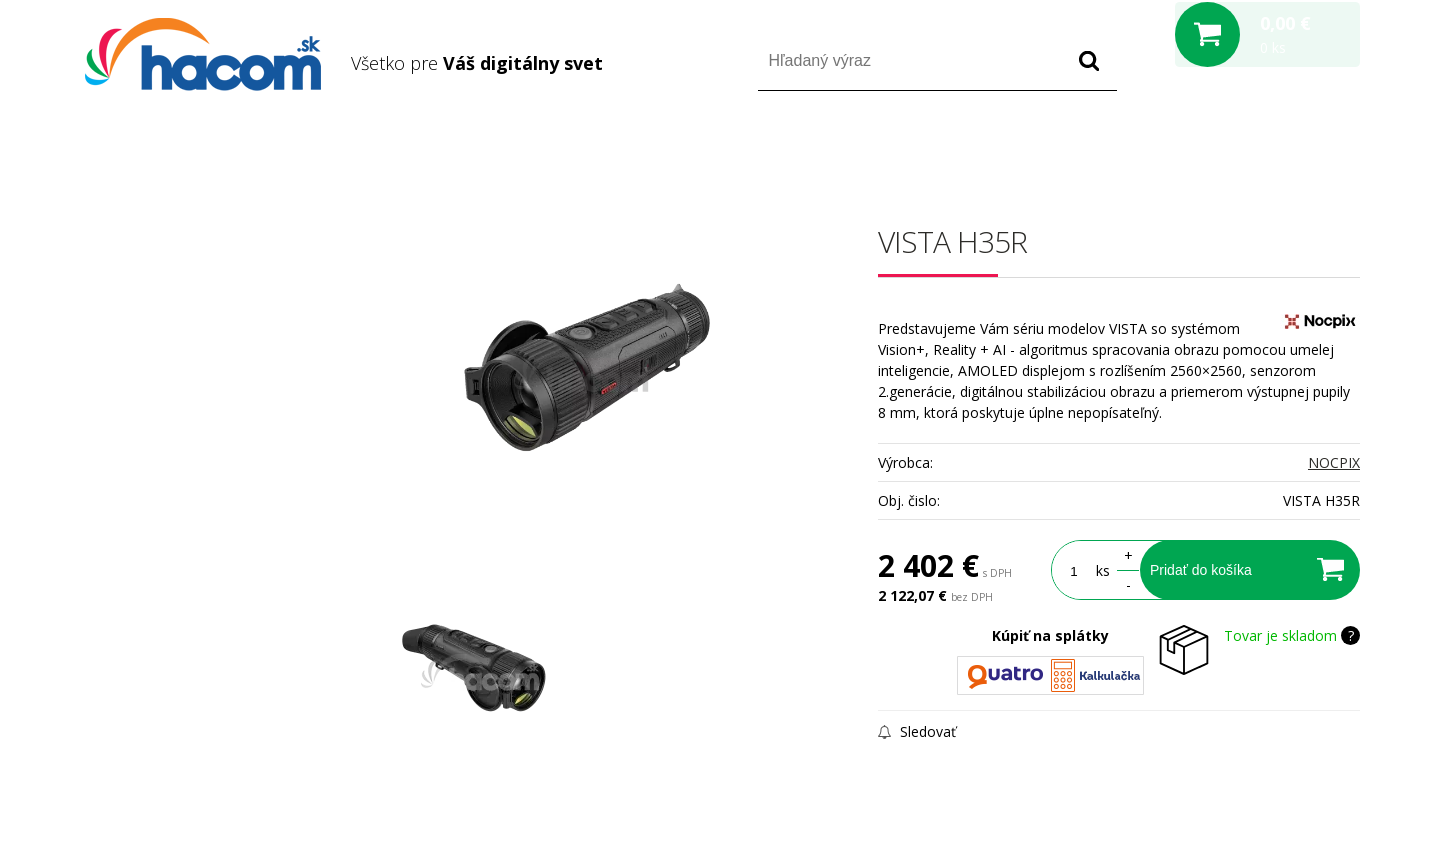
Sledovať (917, 731)
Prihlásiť (1193, 148)
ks (1103, 570)
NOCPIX (1334, 462)
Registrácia (1274, 148)
